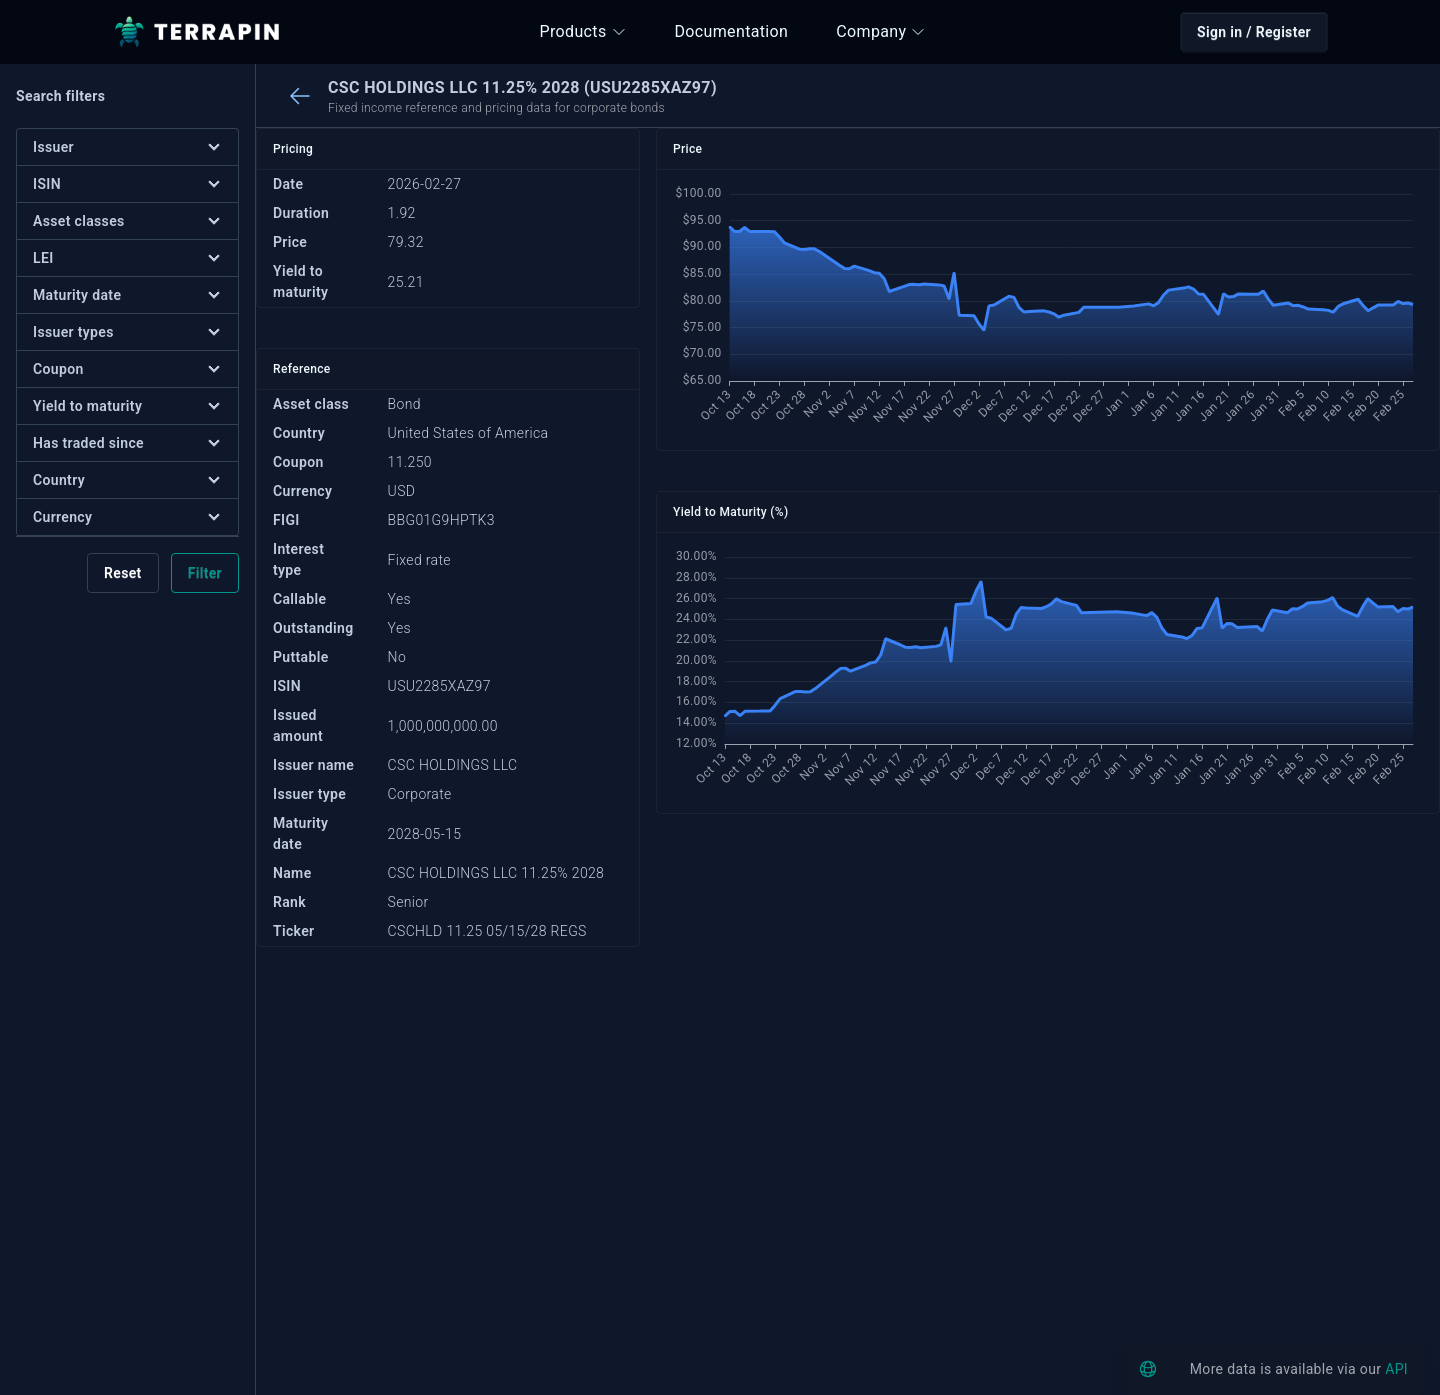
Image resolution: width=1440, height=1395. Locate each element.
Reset (123, 573)
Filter (205, 573)
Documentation (732, 31)
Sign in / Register (1254, 32)
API (1396, 1369)
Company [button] (881, 31)
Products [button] (583, 31)
